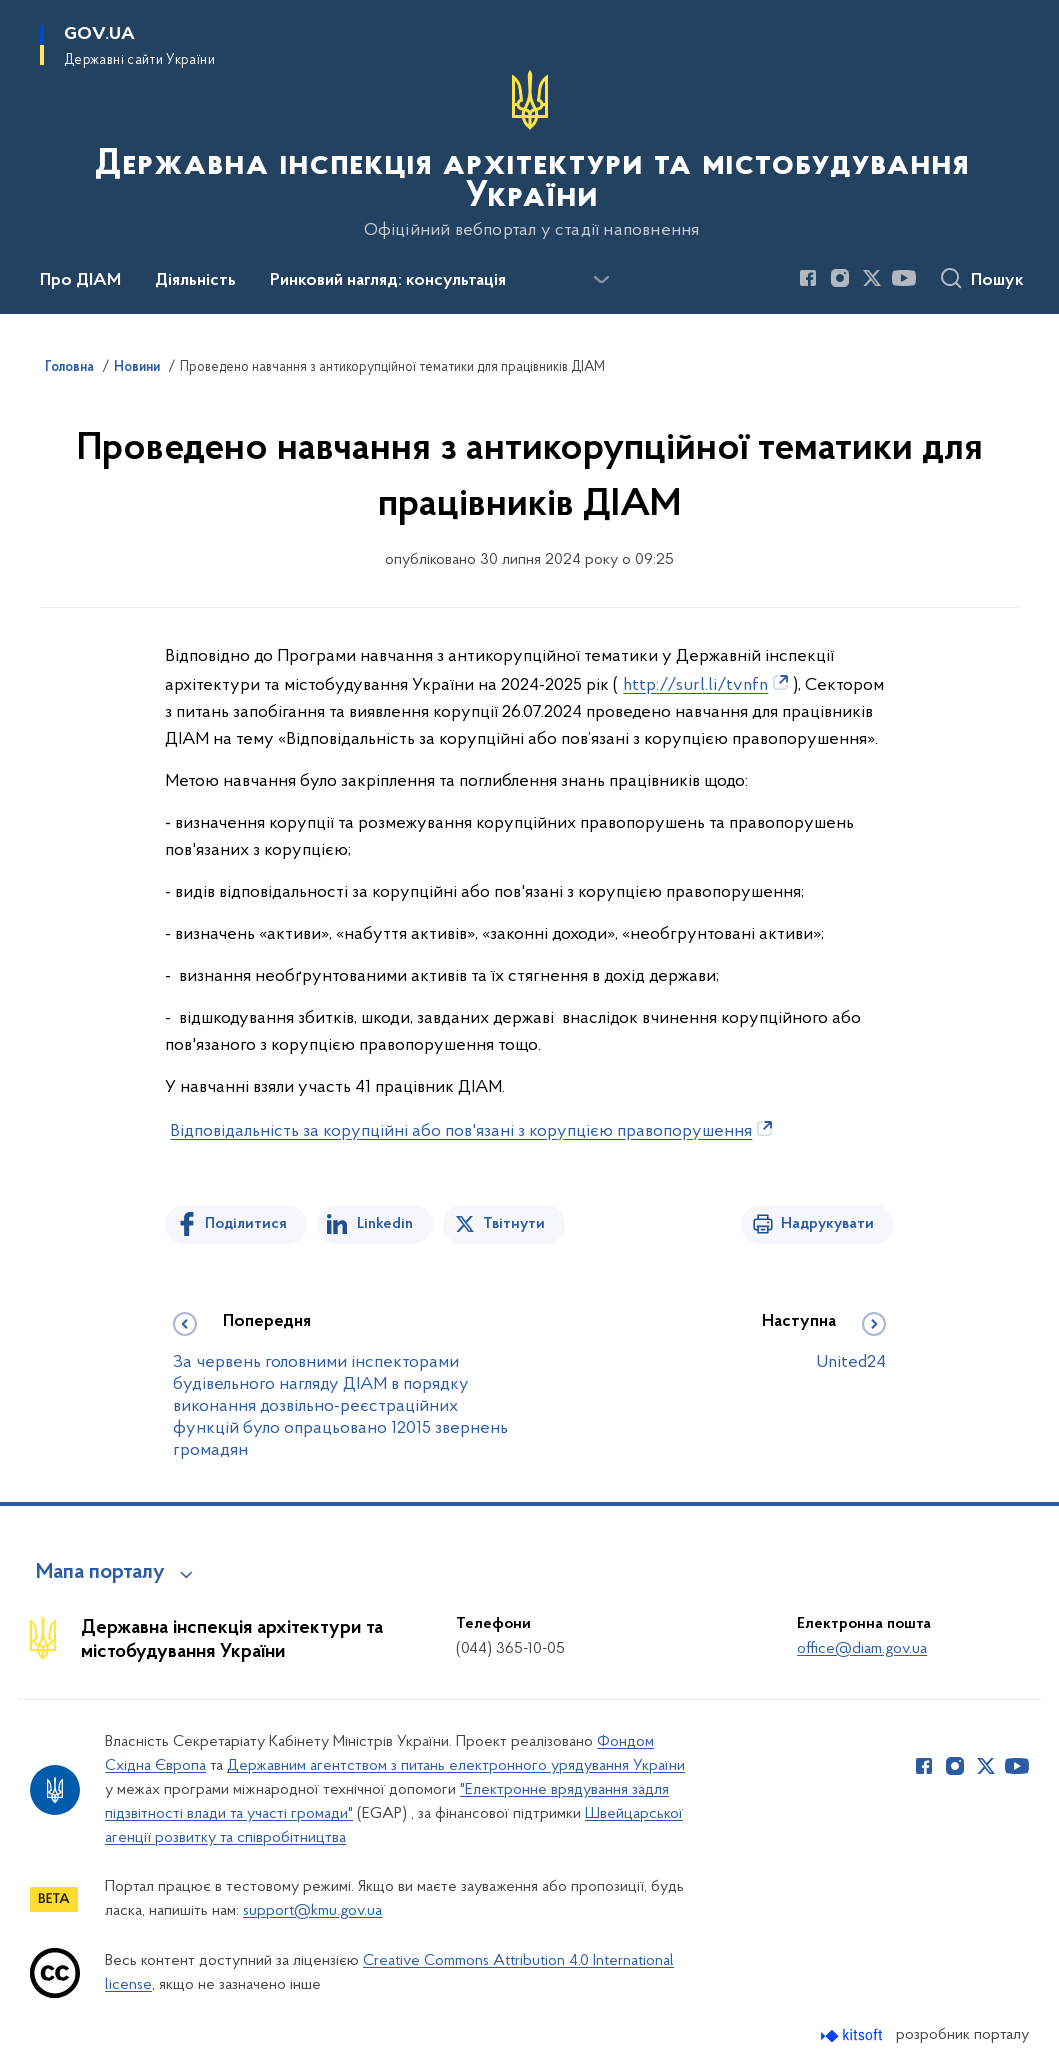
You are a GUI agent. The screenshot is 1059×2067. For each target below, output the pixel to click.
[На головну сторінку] (529, 155)
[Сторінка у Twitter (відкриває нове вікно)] (872, 278)
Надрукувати (827, 1224)
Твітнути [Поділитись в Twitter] (514, 1224)
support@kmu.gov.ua (312, 1911)
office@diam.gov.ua (862, 1649)
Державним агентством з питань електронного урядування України (456, 1766)
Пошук (997, 281)
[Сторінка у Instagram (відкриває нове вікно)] (840, 278)
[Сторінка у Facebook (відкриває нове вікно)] (808, 278)
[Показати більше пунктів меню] (601, 280)
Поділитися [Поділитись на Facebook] (246, 1224)
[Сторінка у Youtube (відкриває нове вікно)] (904, 278)
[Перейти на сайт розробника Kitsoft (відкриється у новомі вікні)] (853, 2035)
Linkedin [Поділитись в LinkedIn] (385, 1224)
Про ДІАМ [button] (80, 281)
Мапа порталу (100, 1573)
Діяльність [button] (195, 281)
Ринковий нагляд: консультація (388, 281)
